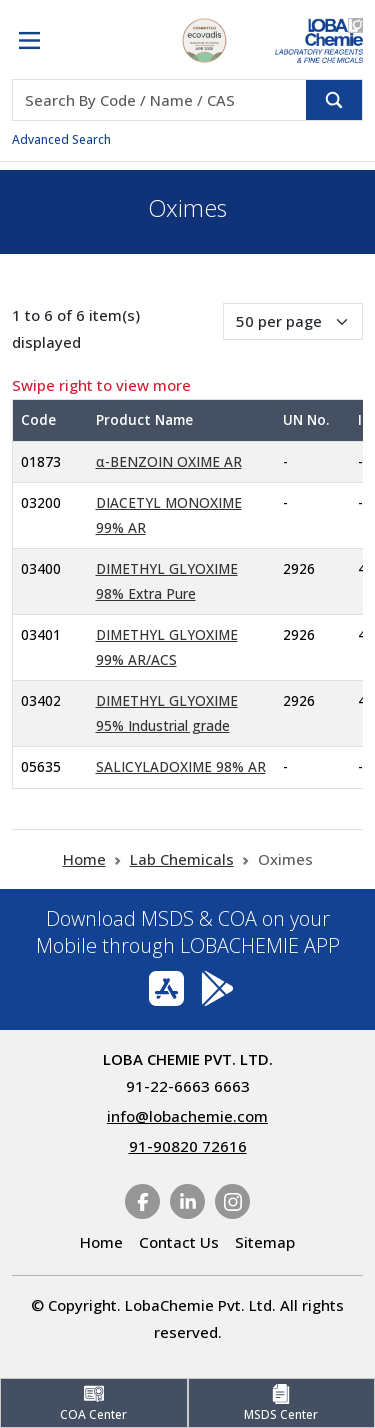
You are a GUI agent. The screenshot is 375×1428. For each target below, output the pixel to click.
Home (84, 859)
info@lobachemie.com (187, 1116)
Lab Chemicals (182, 859)
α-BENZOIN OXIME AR (169, 461)
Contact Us (179, 1242)
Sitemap (265, 1242)
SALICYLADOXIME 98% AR (181, 766)
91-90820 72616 (188, 1146)
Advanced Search (61, 139)
